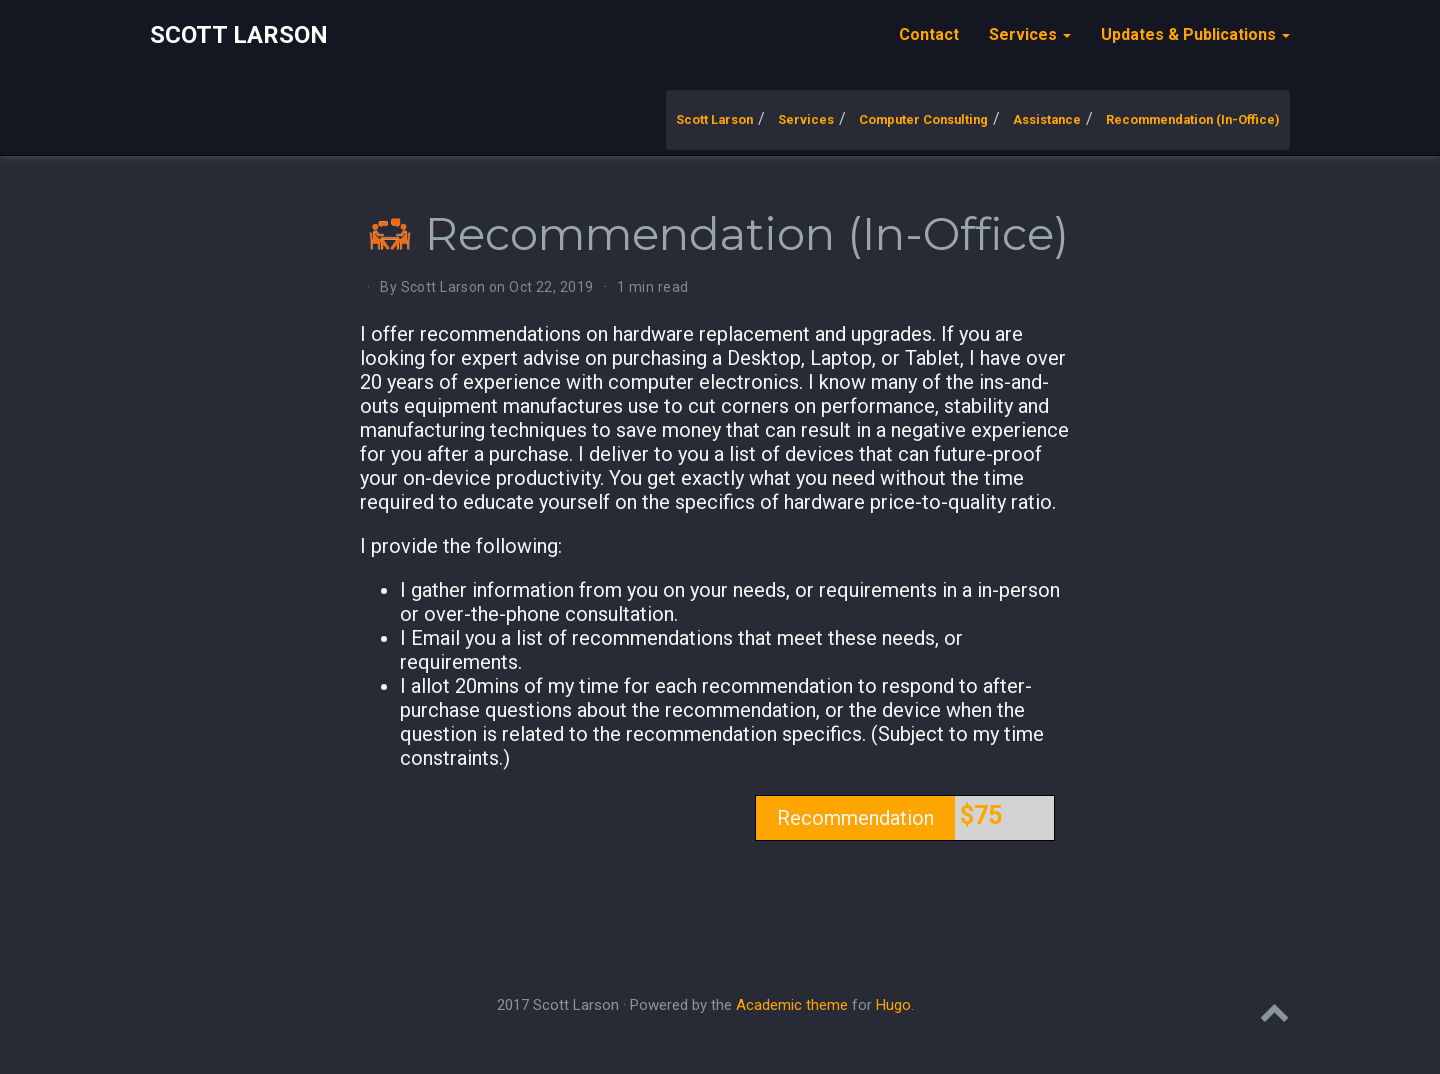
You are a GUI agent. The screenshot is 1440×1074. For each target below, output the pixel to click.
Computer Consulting (923, 119)
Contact (929, 34)
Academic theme (792, 1005)
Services (806, 119)
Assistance (1047, 119)
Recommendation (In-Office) (1193, 119)
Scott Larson (239, 35)
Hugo (893, 1005)
